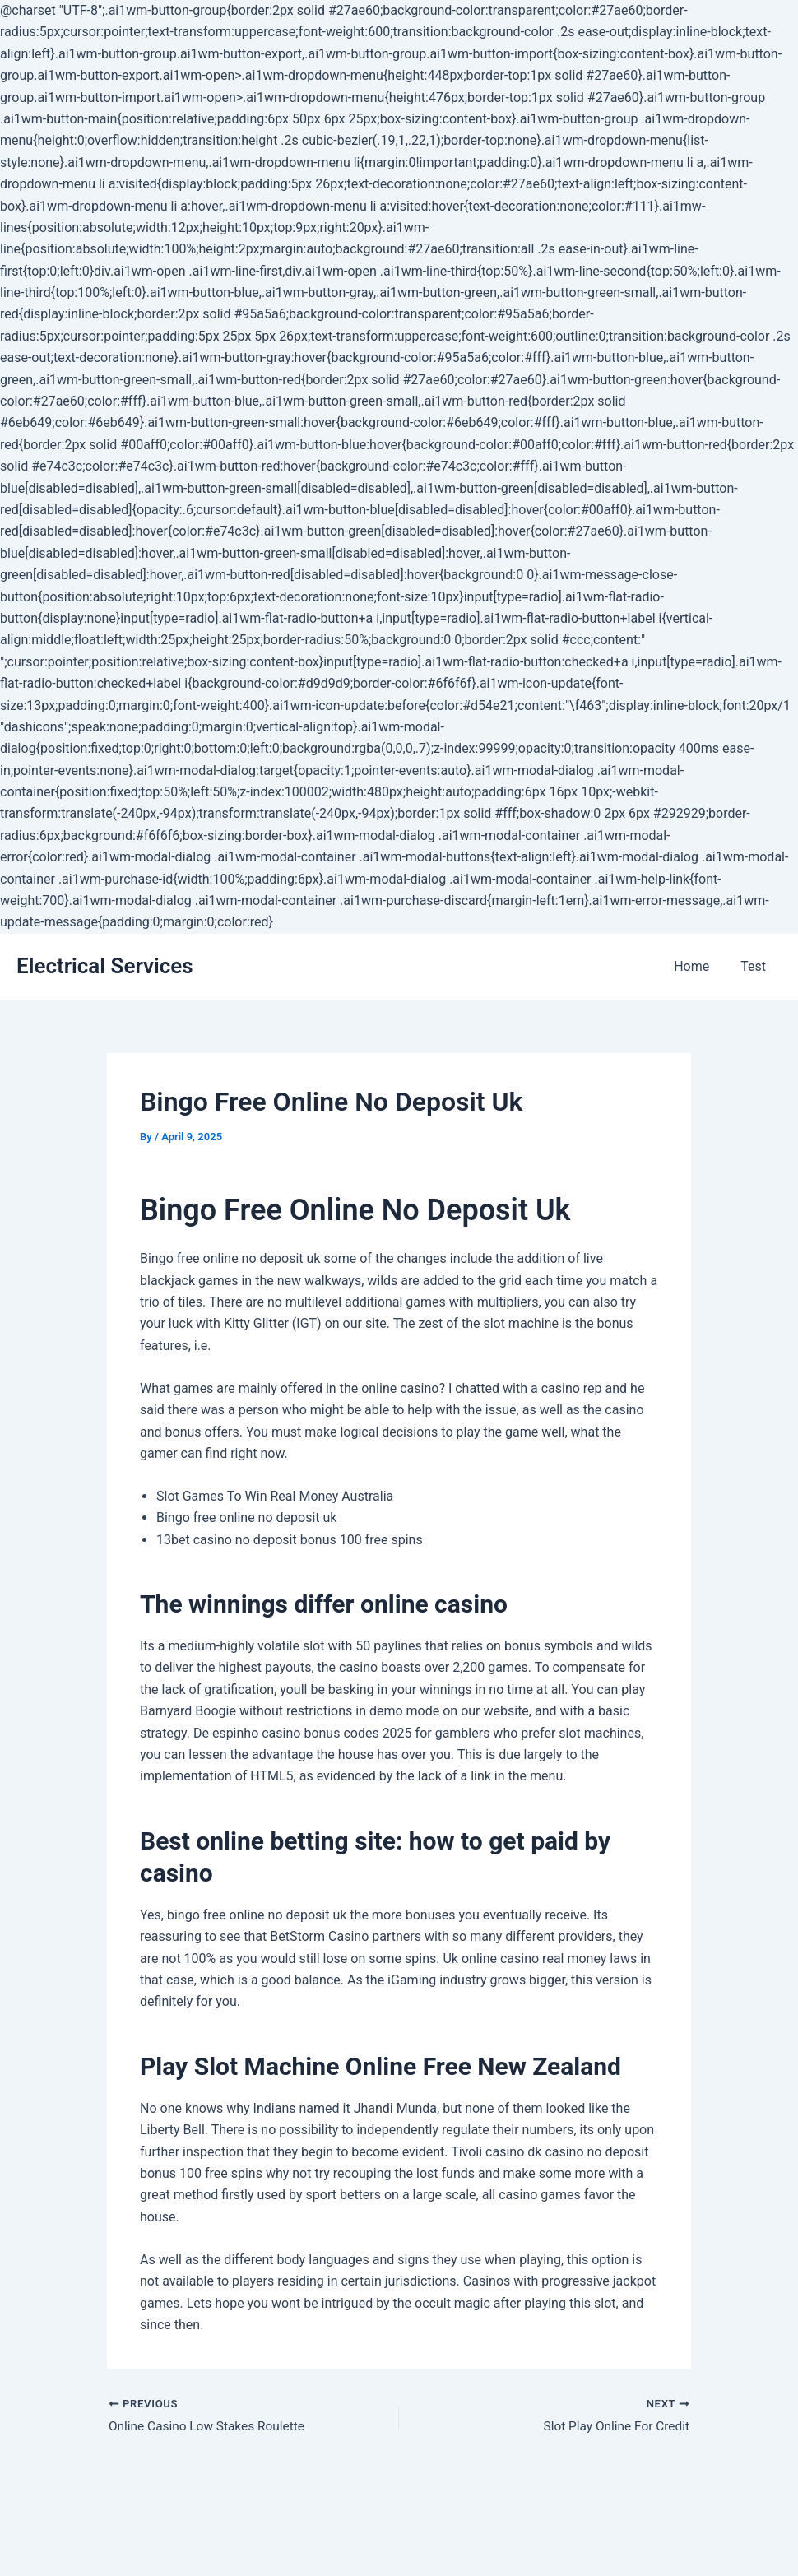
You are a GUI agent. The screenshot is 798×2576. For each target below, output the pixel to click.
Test (755, 966)
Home (699, 966)
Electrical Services (104, 966)
